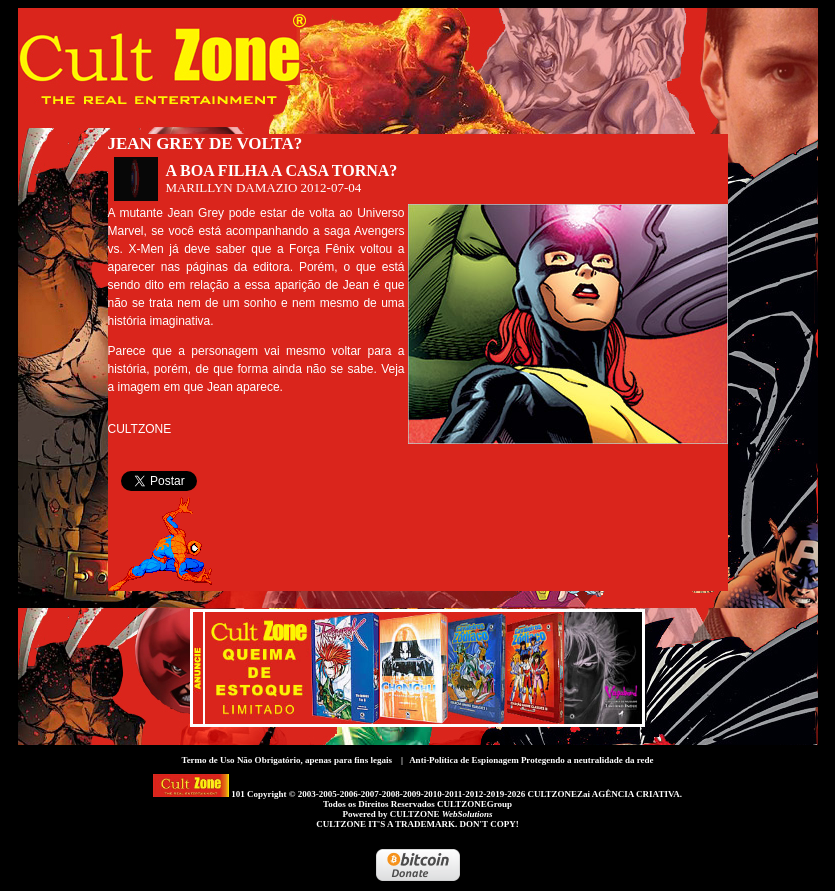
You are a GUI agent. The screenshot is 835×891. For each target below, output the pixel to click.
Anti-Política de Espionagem (464, 760)
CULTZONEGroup (474, 804)
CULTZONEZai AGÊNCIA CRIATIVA (603, 794)
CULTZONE (441, 814)
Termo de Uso (207, 760)
